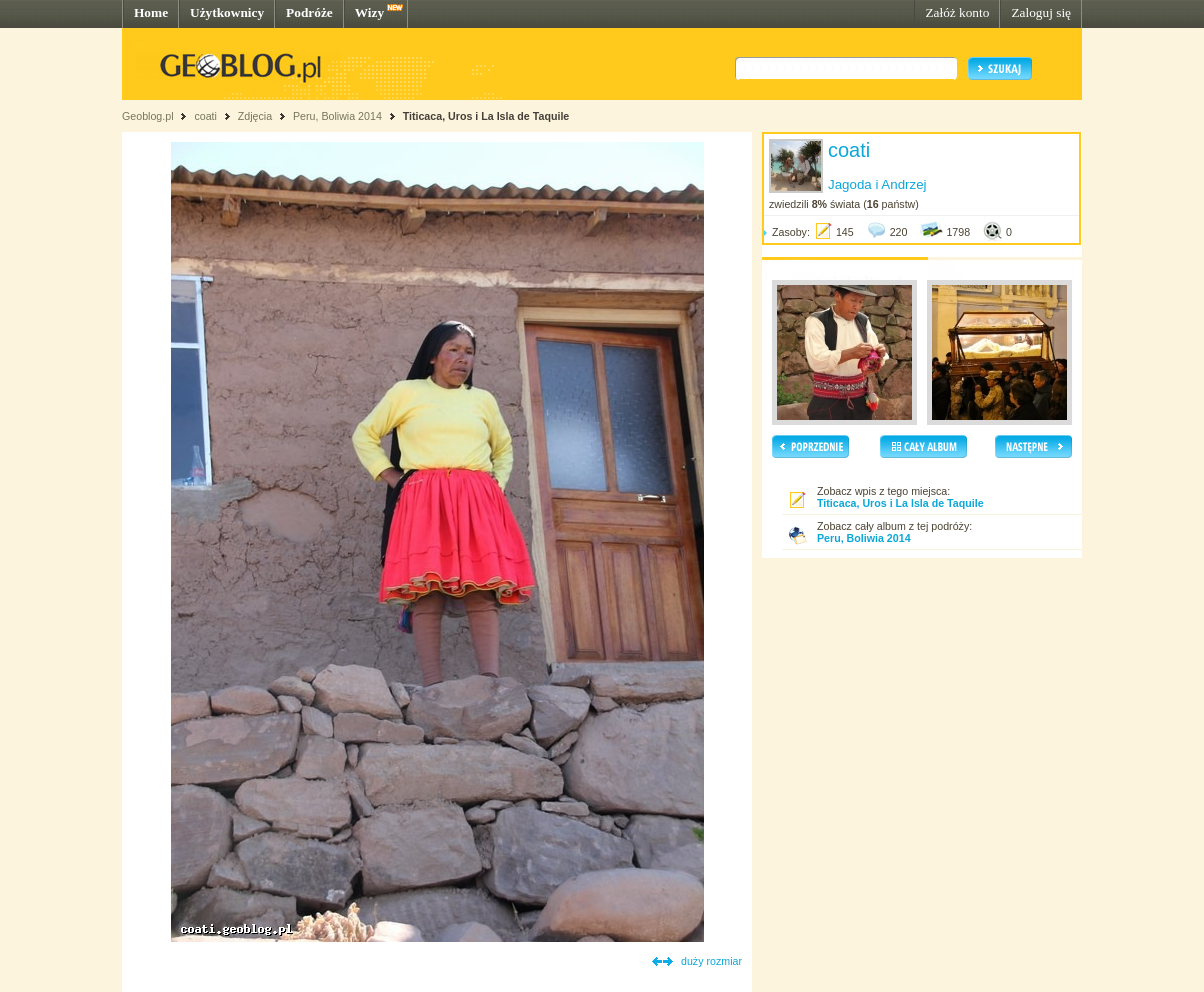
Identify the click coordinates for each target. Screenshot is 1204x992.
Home (151, 12)
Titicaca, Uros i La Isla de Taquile (486, 116)
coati (205, 116)
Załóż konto (957, 12)
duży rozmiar (711, 961)
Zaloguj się (1041, 12)
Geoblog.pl (148, 116)
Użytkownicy (227, 12)
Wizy (369, 12)
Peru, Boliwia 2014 (337, 116)
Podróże (309, 12)
